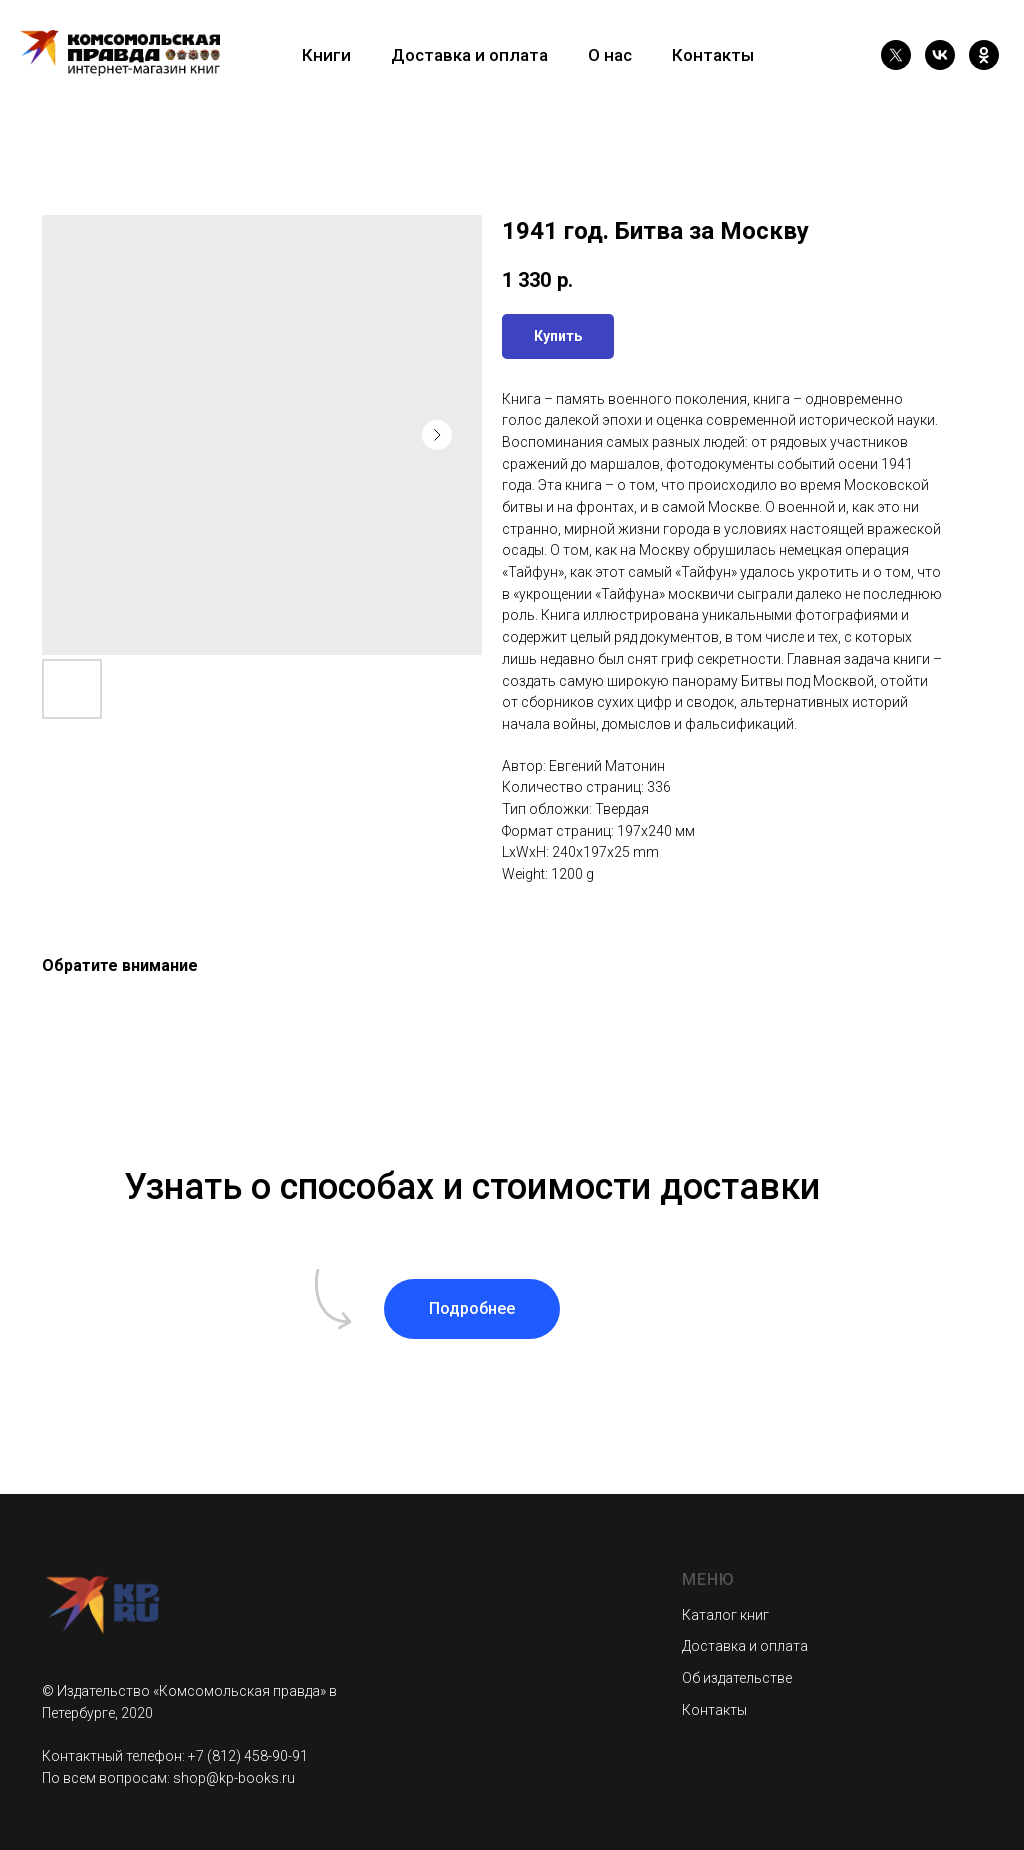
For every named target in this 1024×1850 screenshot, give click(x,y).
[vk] (940, 55)
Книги (326, 55)
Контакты (713, 55)
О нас (610, 55)
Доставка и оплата (469, 55)
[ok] (984, 55)
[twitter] (896, 55)
